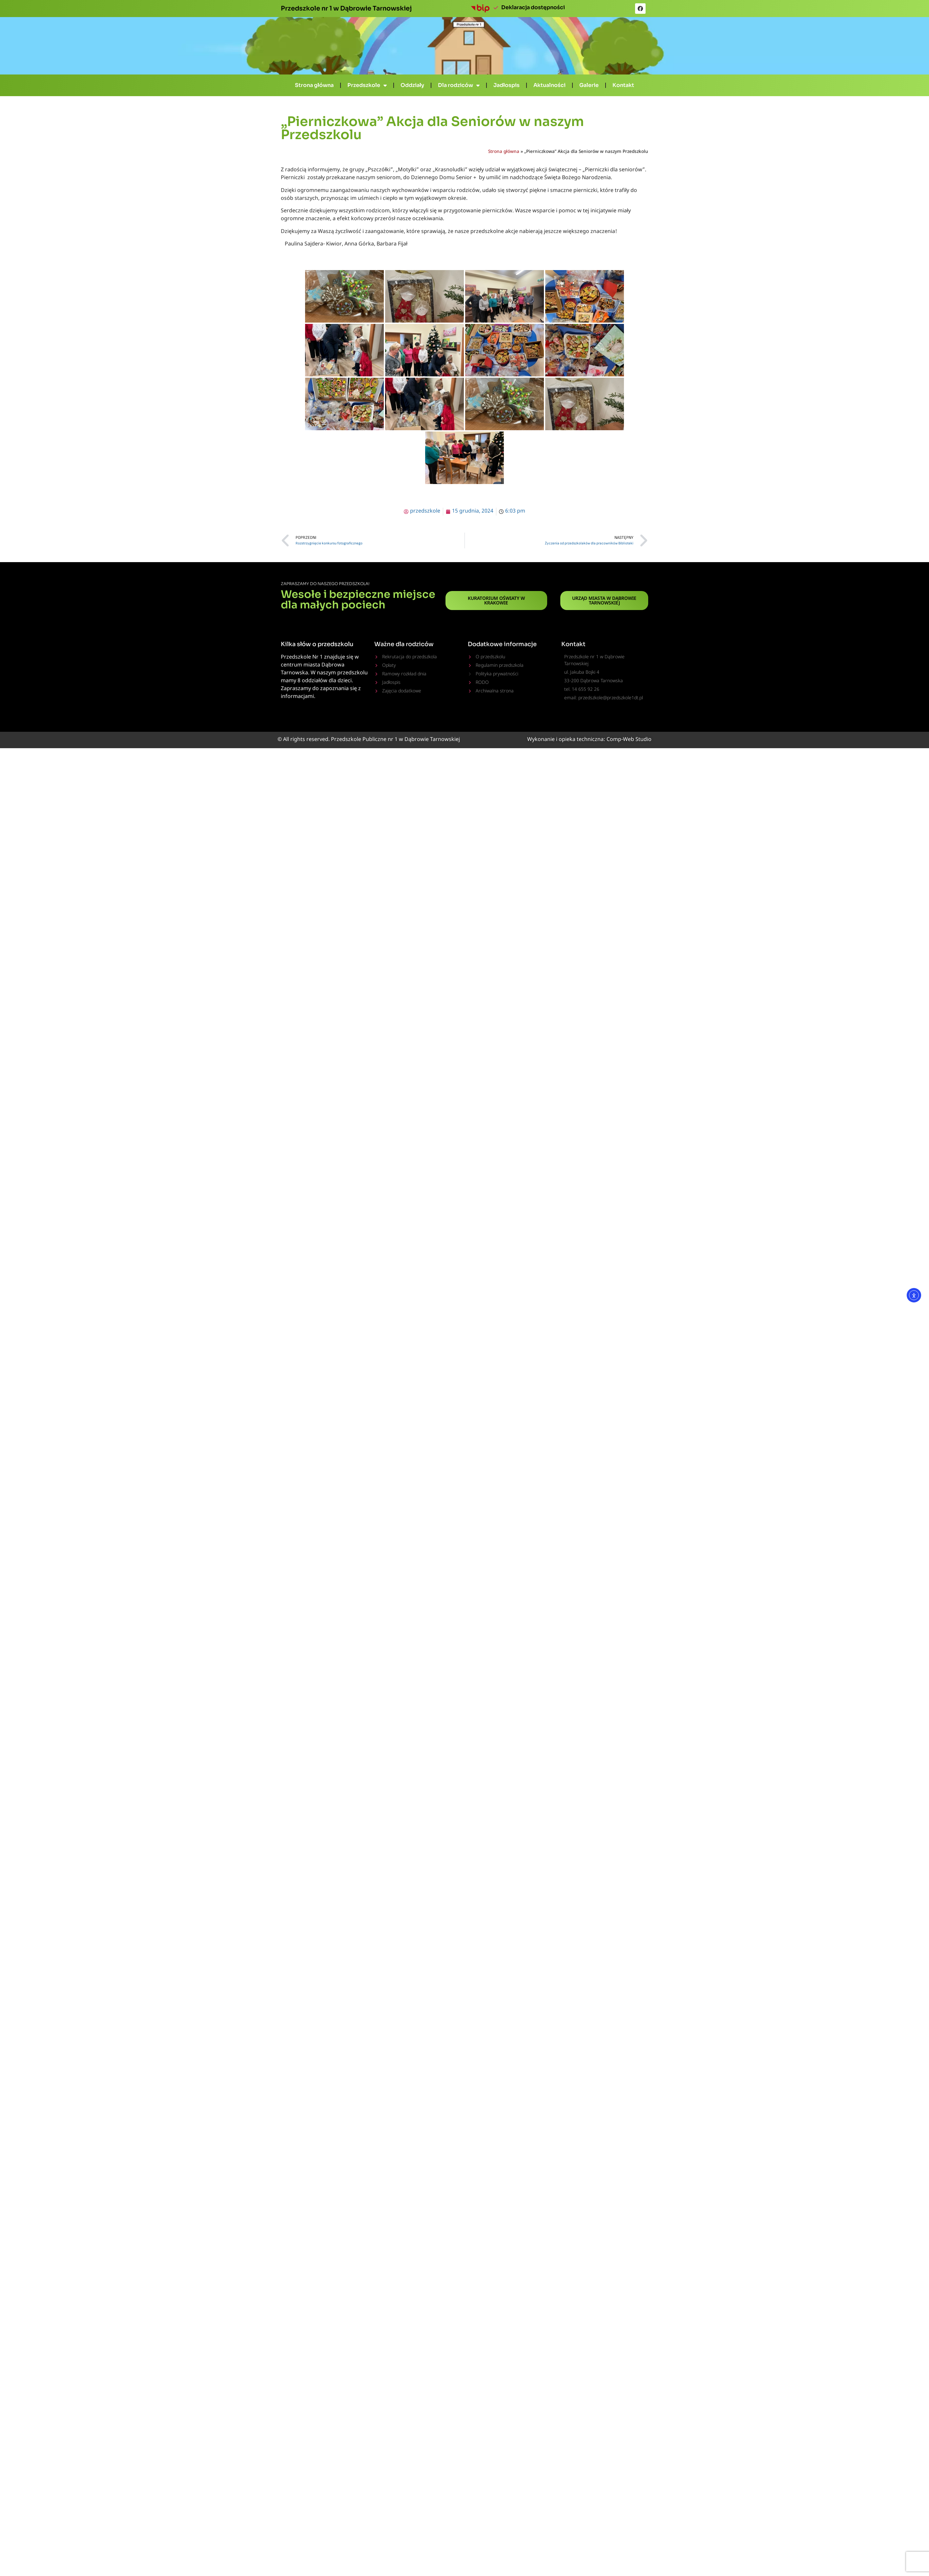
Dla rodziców (459, 85)
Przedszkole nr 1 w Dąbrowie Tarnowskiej (346, 8)
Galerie (589, 85)
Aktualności (549, 85)
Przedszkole (367, 85)
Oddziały (412, 85)
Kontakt (623, 85)
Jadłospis (506, 85)
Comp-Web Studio (629, 739)
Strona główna (314, 85)
